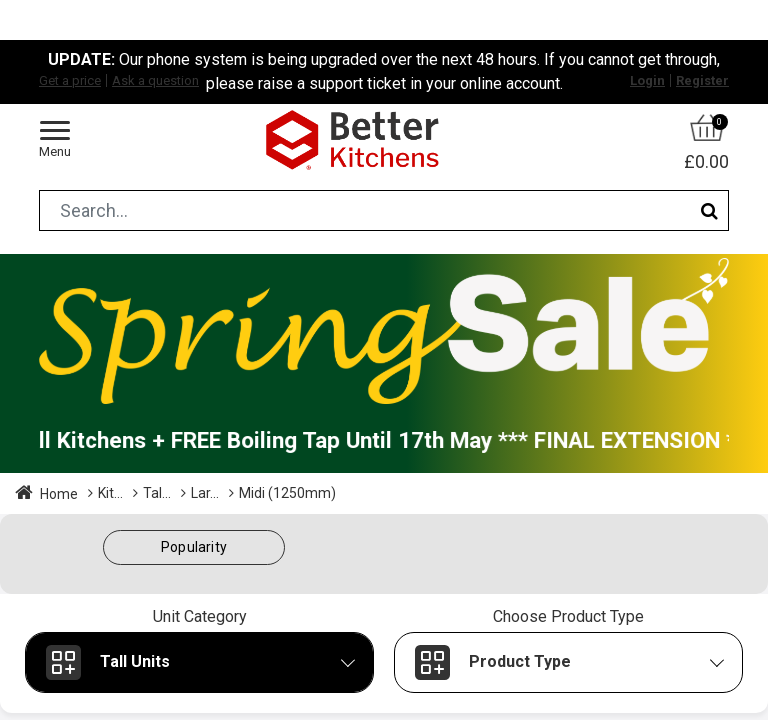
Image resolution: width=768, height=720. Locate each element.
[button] (194, 547)
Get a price (70, 80)
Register (702, 80)
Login (647, 80)
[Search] (709, 210)
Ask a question (155, 80)
